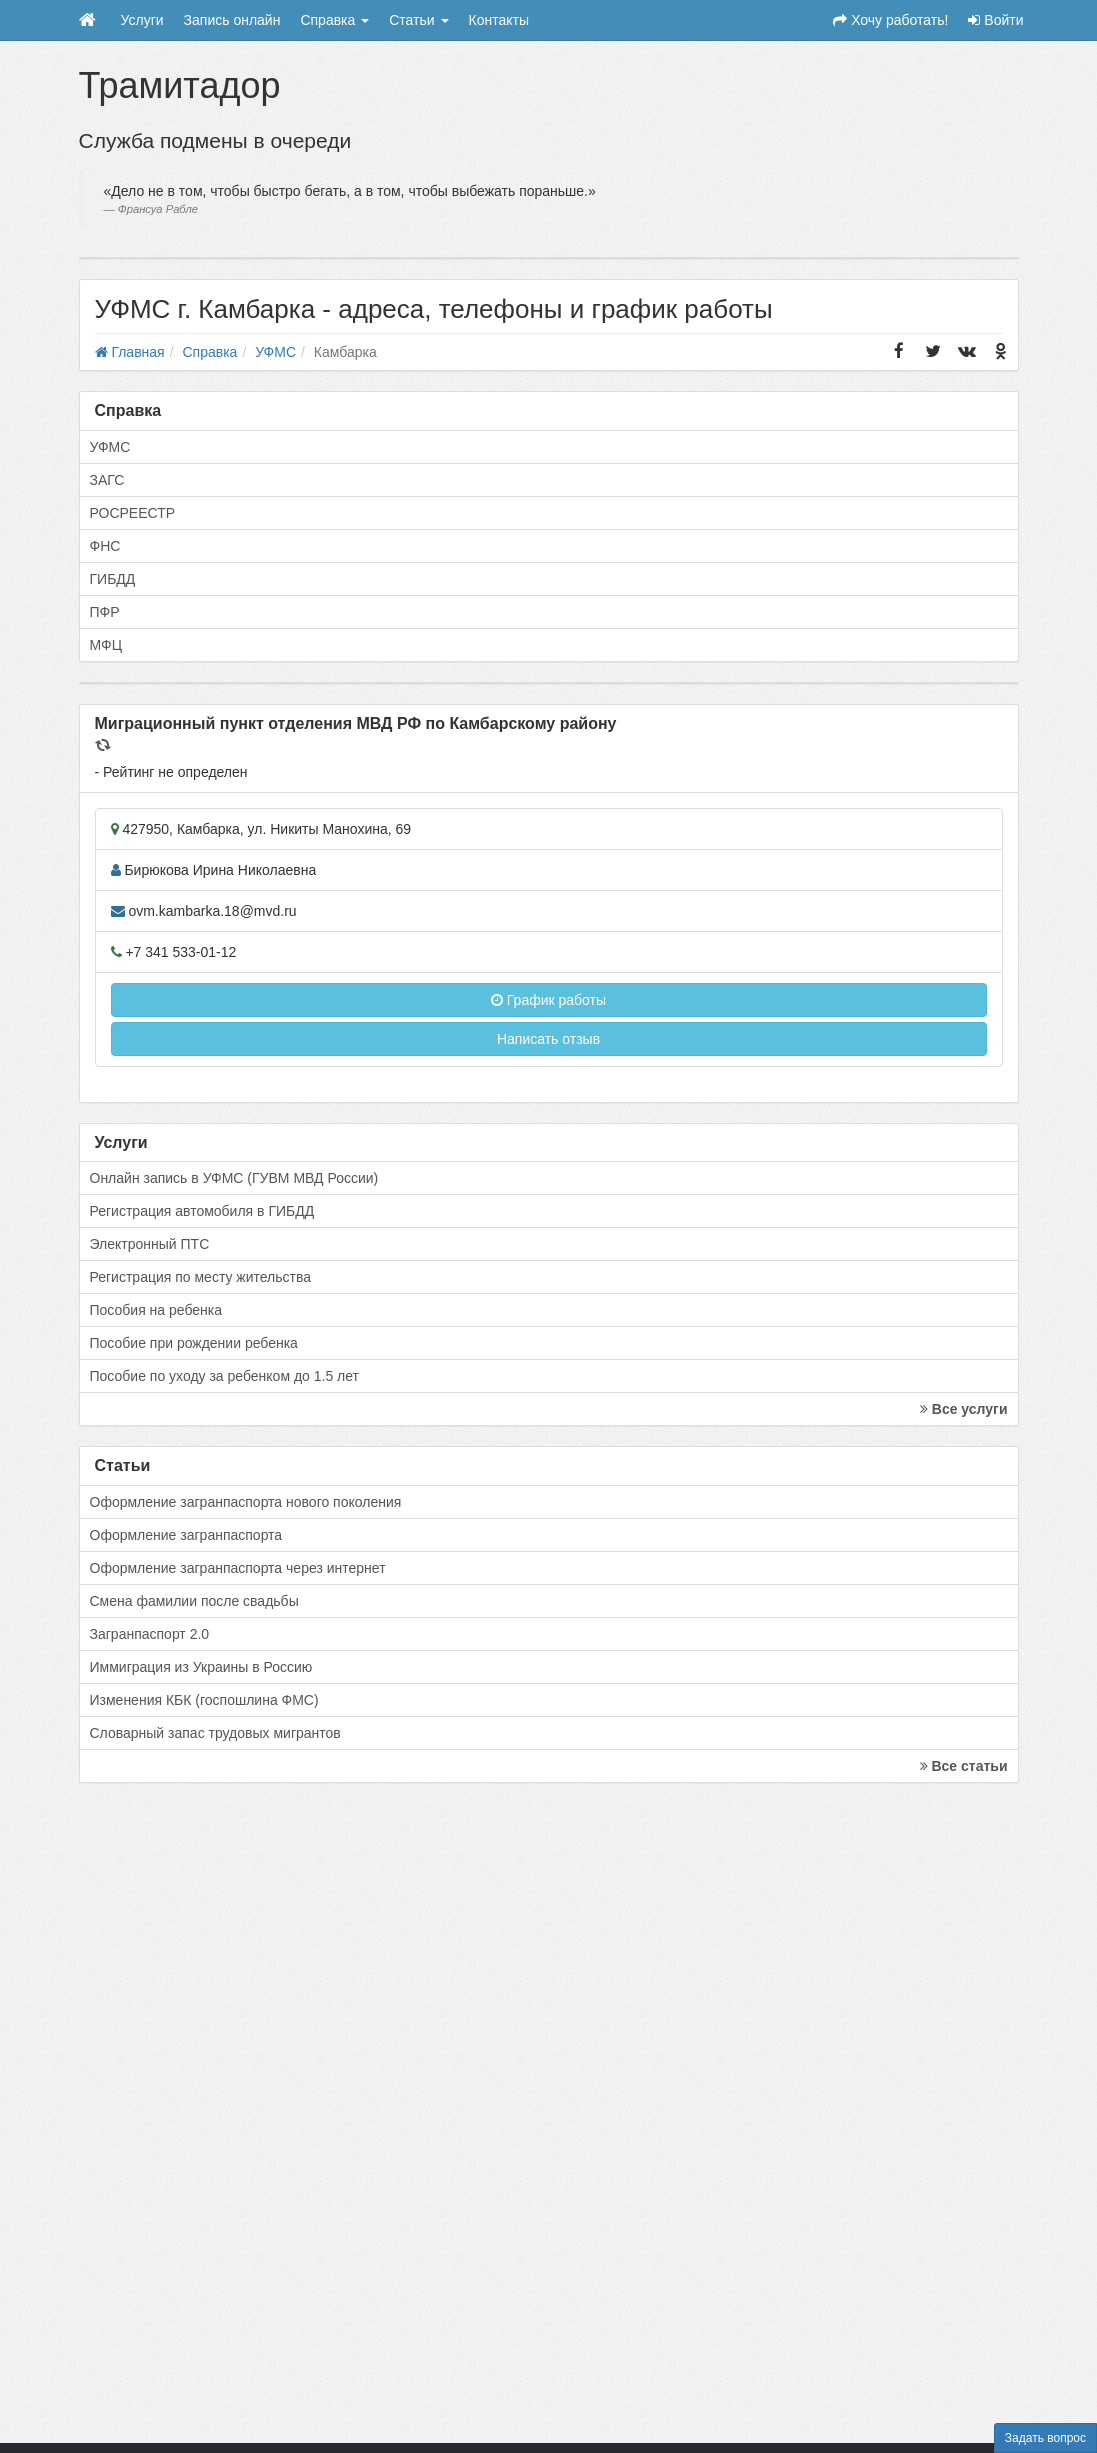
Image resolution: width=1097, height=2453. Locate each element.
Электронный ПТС (150, 1244)
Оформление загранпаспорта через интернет (238, 1568)
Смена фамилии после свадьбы (194, 1601)
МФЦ (106, 645)
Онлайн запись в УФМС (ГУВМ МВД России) (234, 1178)
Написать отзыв (548, 1039)
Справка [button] (334, 20)
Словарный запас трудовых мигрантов (215, 1733)
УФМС (110, 447)
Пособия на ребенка (156, 1310)
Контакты (499, 20)
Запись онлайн (232, 20)
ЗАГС (107, 480)
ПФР (105, 612)
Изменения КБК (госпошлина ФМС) (204, 1700)
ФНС (105, 546)
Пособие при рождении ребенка (194, 1343)
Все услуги (964, 1409)
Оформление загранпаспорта (186, 1535)
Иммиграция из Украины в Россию (201, 1667)
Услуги (142, 20)
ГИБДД (113, 579)
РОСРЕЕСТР (133, 513)
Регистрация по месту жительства (201, 1277)
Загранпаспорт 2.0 (150, 1634)
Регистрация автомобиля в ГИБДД (202, 1211)
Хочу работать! (890, 20)
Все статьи (964, 1766)
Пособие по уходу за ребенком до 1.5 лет (225, 1376)
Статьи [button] (418, 20)
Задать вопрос (1045, 2438)
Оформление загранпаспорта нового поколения (246, 1502)
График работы (548, 1000)
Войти (995, 20)
